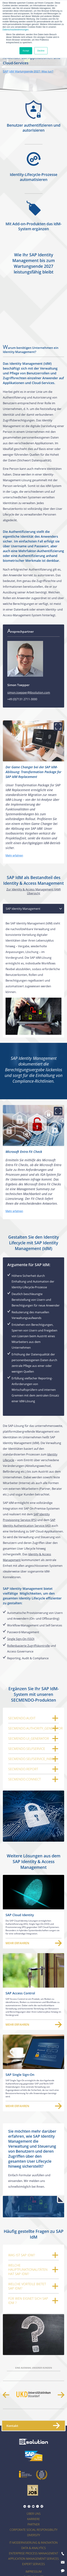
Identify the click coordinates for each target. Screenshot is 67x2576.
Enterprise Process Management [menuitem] (33, 2553)
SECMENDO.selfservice (33, 1748)
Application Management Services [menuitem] (33, 2559)
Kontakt (32, 2425)
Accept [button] (26, 50)
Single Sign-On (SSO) (20, 1639)
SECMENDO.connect (33, 1779)
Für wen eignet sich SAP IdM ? (33, 2300)
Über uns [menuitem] (34, 2514)
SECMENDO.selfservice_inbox (33, 1758)
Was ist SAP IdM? (33, 2255)
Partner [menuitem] (34, 2524)
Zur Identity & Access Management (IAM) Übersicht (33, 891)
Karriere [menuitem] (33, 2519)
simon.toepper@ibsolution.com (28, 693)
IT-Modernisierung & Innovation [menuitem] (33, 2543)
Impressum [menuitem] (34, 2571)
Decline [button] (40, 50)
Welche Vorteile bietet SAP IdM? (33, 2286)
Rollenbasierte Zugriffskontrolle (28, 1646)
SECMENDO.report (33, 1769)
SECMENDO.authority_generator (33, 1728)
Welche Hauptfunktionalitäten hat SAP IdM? (33, 2269)
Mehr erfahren (33, 1943)
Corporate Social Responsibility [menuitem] (33, 2530)
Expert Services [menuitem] (33, 2564)
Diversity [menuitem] (33, 2535)
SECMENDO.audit (33, 1718)
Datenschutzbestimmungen (15, 29)
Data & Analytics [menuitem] (33, 2548)
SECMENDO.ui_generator (33, 1738)
